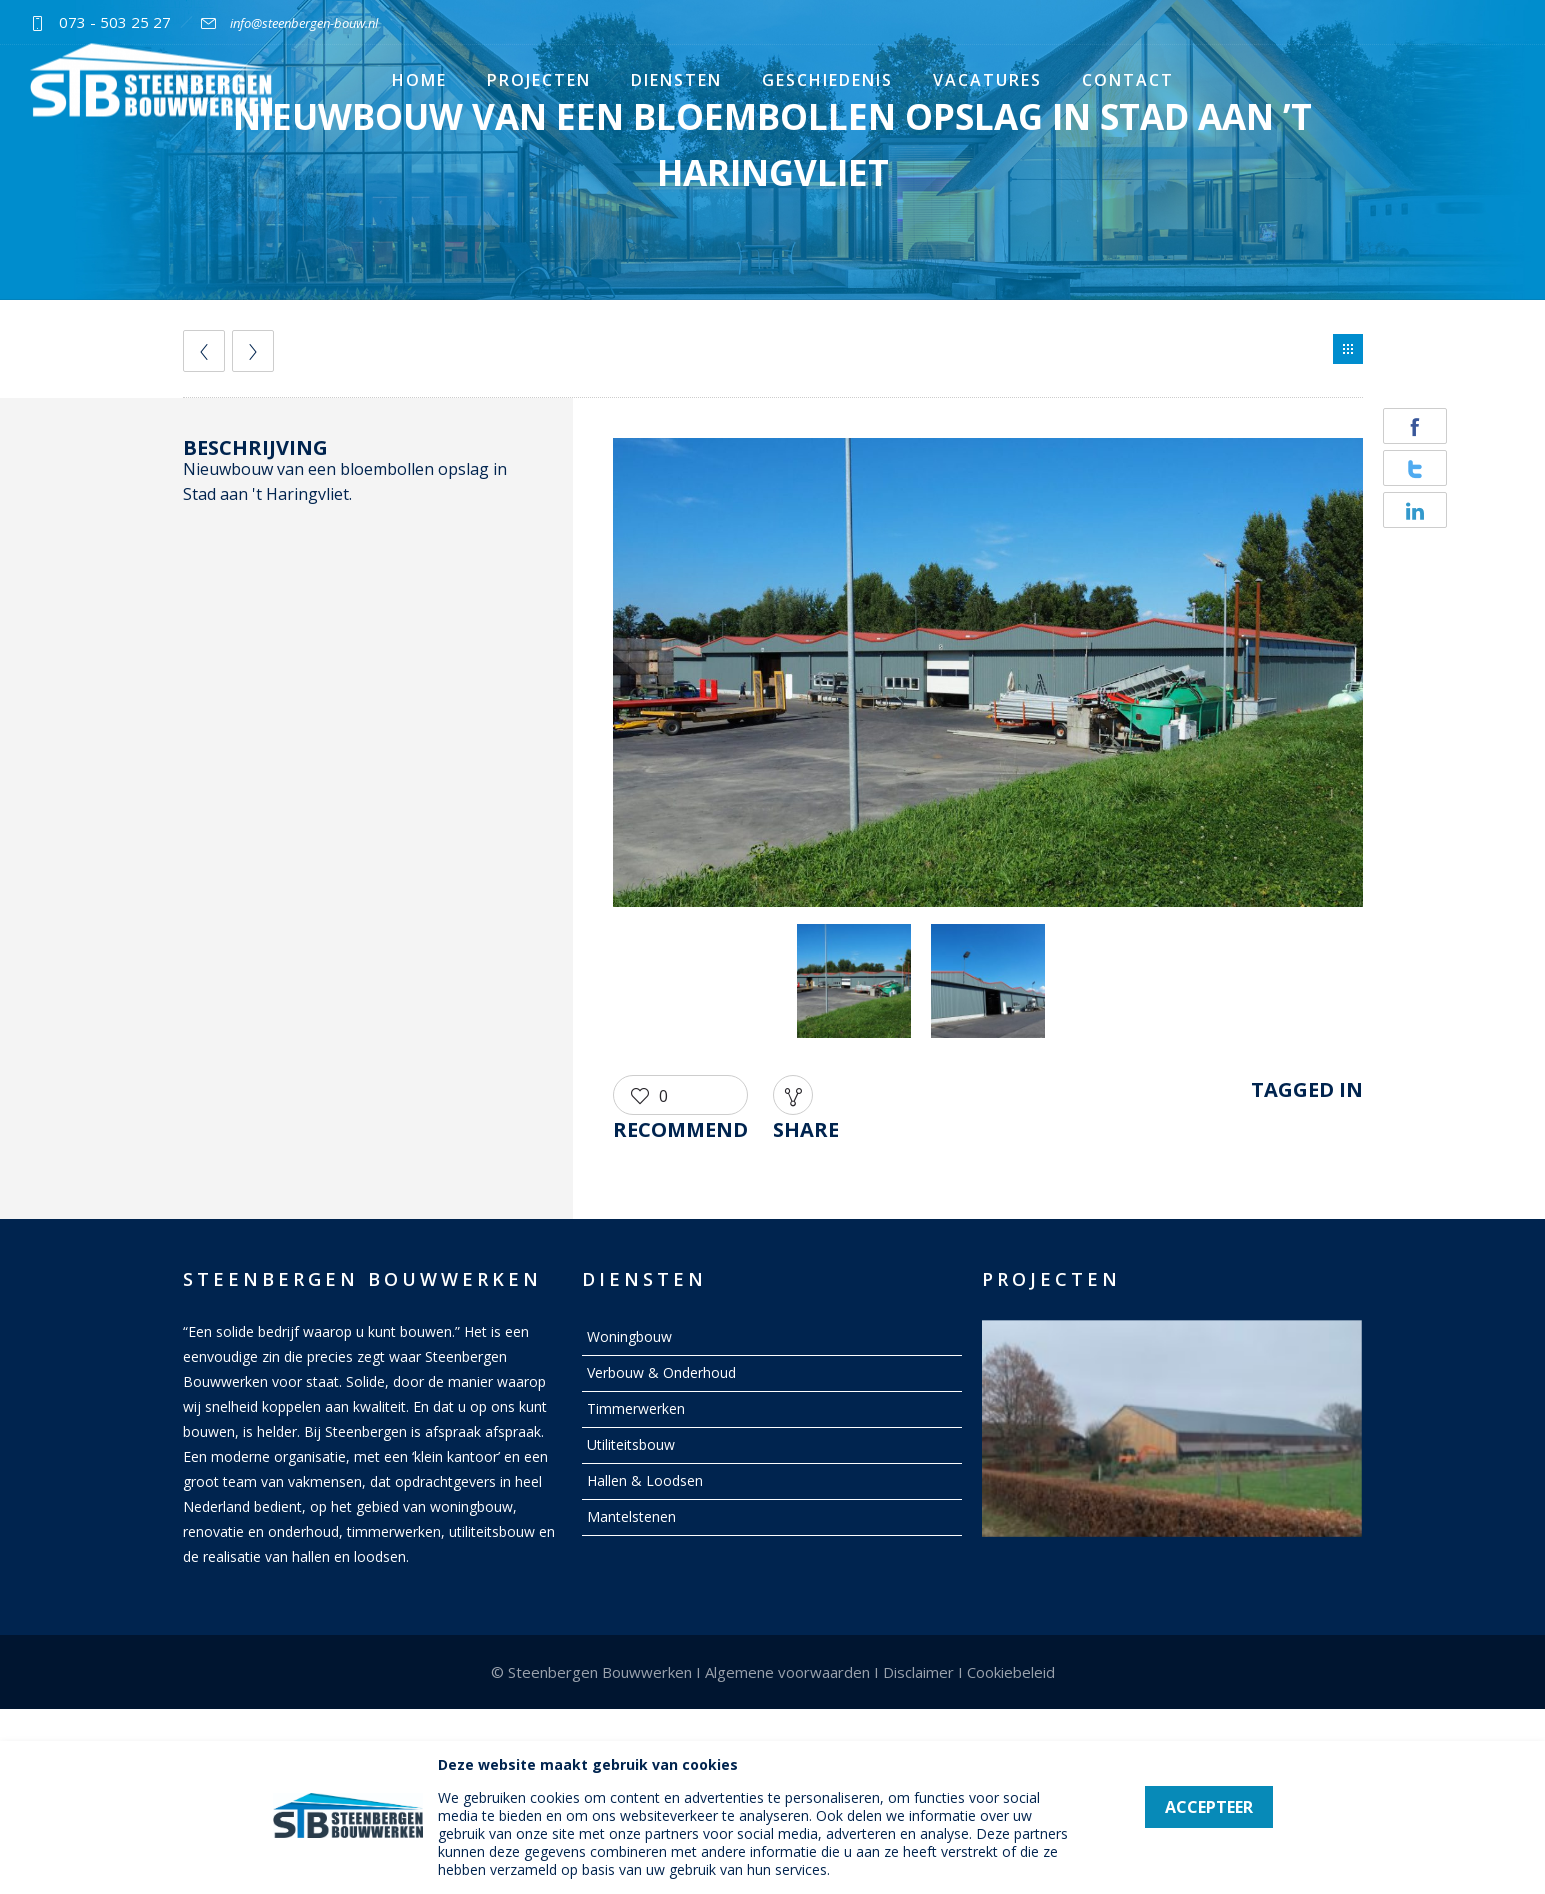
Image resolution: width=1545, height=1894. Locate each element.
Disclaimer (918, 1672)
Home (419, 80)
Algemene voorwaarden (787, 1672)
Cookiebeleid (1011, 1672)
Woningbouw (629, 1336)
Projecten (539, 80)
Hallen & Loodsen (645, 1480)
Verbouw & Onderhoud (661, 1372)
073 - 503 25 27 (115, 22)
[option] (988, 676)
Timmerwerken (636, 1408)
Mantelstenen (631, 1516)
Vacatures (987, 80)
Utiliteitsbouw (631, 1444)
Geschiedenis (827, 80)
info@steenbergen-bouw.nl (304, 23)
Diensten (676, 80)
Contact (1128, 80)
